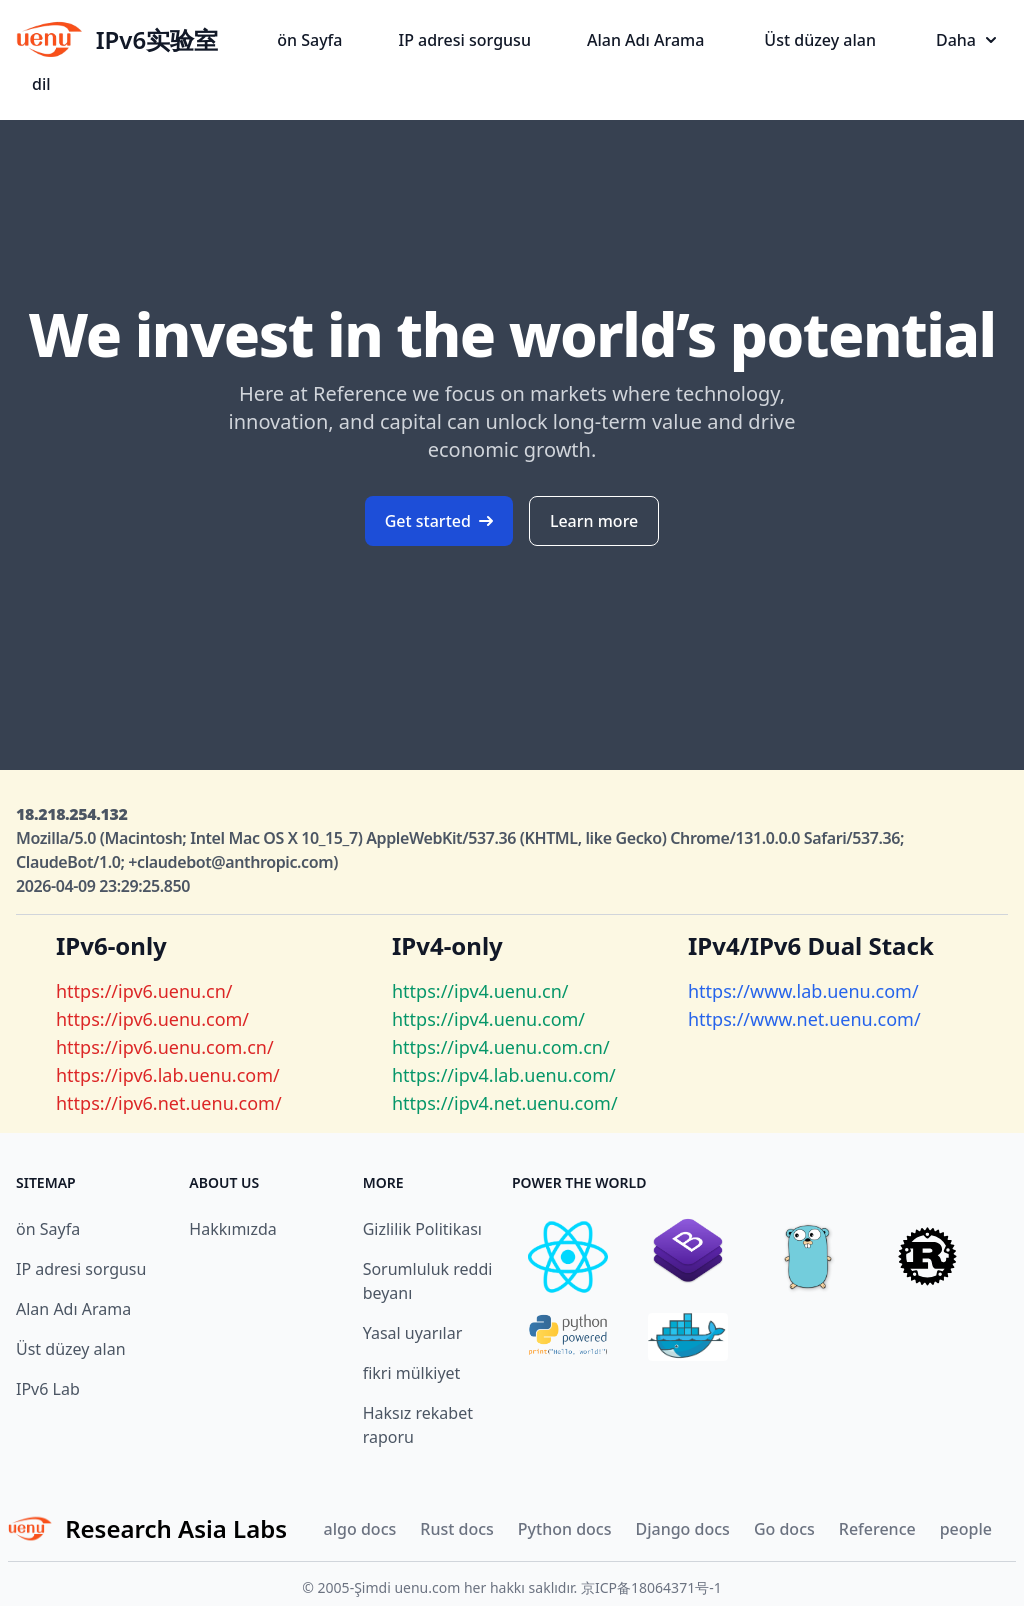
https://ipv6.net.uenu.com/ (169, 1103)
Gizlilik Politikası (422, 1229)
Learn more (594, 521)
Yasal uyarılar (413, 1333)
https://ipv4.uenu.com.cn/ (501, 1047)
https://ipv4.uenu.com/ (488, 1019)
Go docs (784, 1529)
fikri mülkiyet (412, 1373)
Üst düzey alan (820, 40)
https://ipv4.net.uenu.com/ (505, 1103)
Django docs (682, 1529)
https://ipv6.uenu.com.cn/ (165, 1047)
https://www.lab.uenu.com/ (803, 991)
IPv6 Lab (48, 1389)
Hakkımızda (232, 1229)
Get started (439, 521)
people (966, 1529)
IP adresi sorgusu (464, 40)
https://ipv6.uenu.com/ (152, 1019)
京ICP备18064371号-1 (651, 1587)
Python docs (565, 1529)
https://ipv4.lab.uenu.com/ (504, 1075)
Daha (966, 40)
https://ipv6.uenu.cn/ (144, 991)
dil (41, 84)
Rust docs (457, 1529)
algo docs (360, 1529)
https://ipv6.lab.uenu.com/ (168, 1075)
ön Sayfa (309, 40)
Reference (877, 1529)
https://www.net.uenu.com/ (804, 1019)
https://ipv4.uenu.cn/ (480, 991)
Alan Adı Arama (645, 40)
